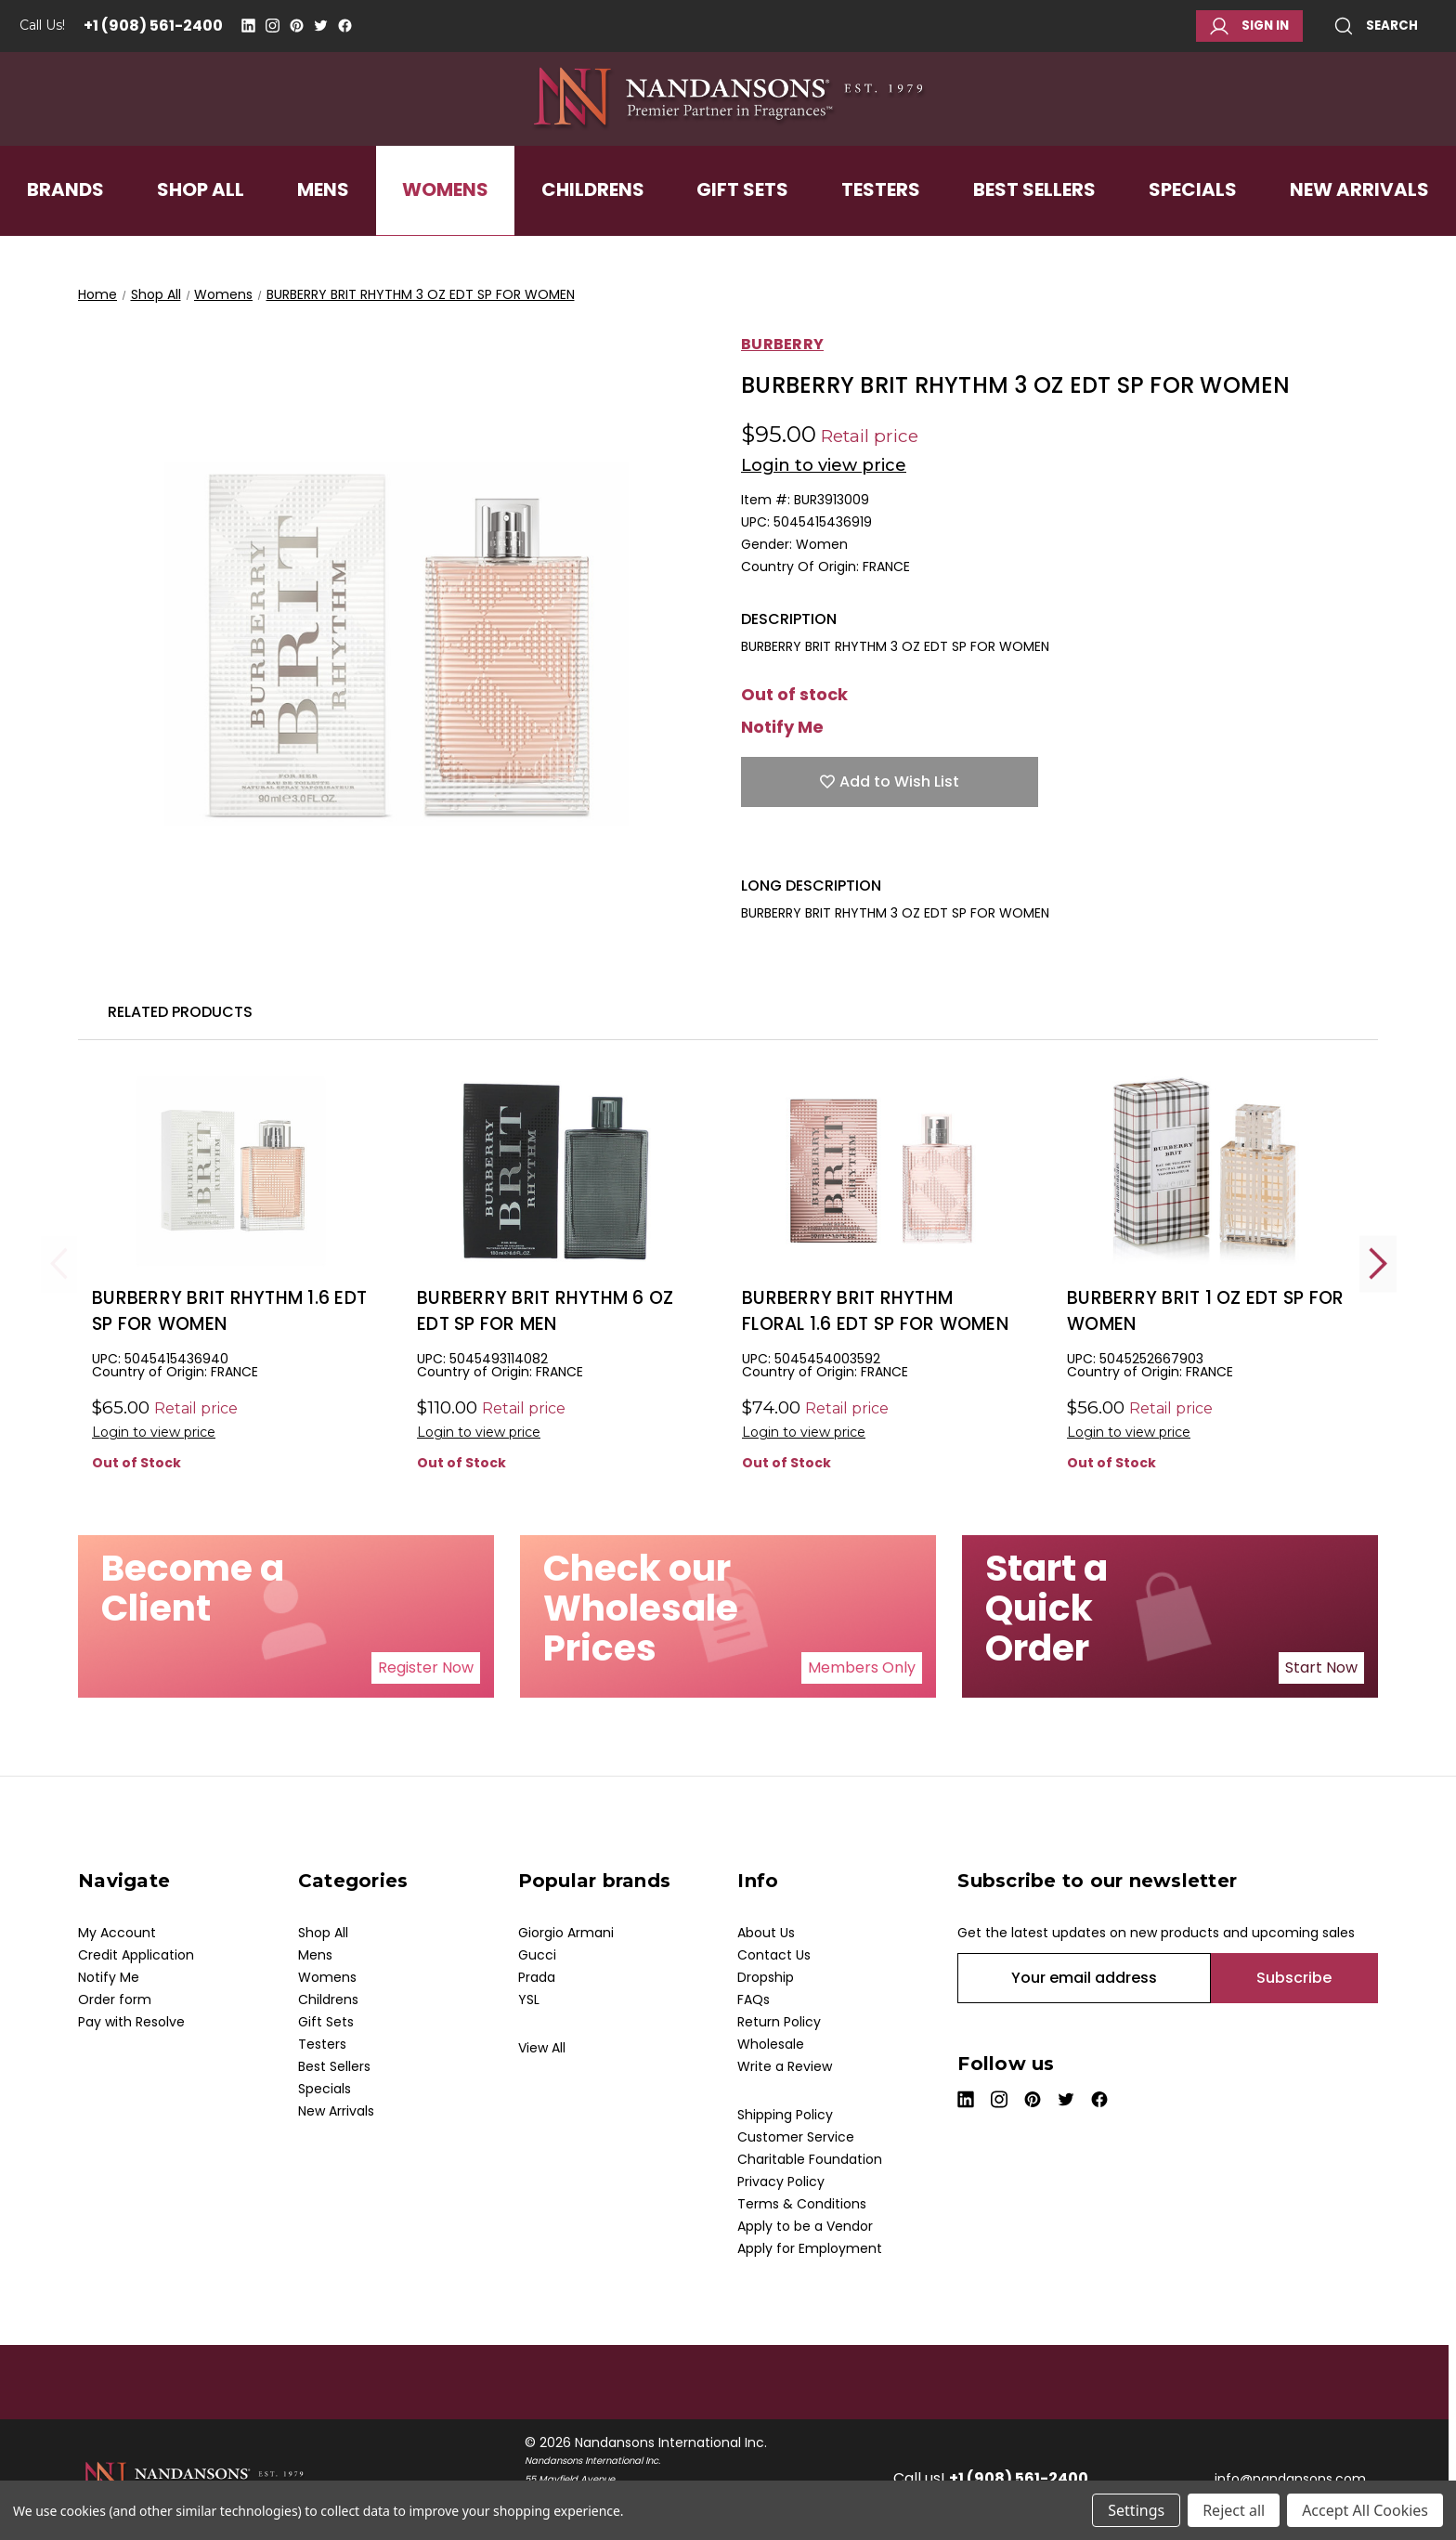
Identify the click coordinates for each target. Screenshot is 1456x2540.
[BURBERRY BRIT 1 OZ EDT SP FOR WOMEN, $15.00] (1206, 1171)
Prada (536, 1977)
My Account (117, 1932)
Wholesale (770, 2044)
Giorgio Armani (566, 1932)
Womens (445, 227)
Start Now (1321, 1667)
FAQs (753, 1999)
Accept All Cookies (1365, 2510)
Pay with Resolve (131, 2021)
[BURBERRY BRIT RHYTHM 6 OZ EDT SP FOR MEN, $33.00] (556, 1171)
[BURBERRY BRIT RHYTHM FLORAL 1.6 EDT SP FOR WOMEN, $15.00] (881, 1171)
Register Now (426, 1667)
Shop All (200, 227)
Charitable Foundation (809, 2159)
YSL (529, 1999)
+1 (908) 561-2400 (153, 25)
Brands (65, 227)
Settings (1136, 2510)
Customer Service (795, 2137)
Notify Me (782, 727)
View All (542, 2048)
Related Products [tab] (180, 1012)
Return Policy (779, 2021)
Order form (114, 1999)
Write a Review (784, 2066)
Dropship (765, 1977)
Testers (880, 227)
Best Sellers (1034, 227)
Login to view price (823, 465)
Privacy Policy (781, 2181)
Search (1376, 26)
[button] (425, 1668)
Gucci (537, 1955)
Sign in (1249, 26)
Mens (323, 227)
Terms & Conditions (801, 2204)
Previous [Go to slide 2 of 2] (59, 1263)
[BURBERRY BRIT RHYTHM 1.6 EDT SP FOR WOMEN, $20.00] (231, 1171)
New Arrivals (1359, 227)
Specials (1193, 227)
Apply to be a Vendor (805, 2226)
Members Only (862, 1667)
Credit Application (136, 1955)
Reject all (1233, 2510)
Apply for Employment (809, 2248)
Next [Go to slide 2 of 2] (1378, 1263)
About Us (766, 1932)
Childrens (592, 227)
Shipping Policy (785, 2114)
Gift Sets (742, 227)
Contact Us (774, 1955)
